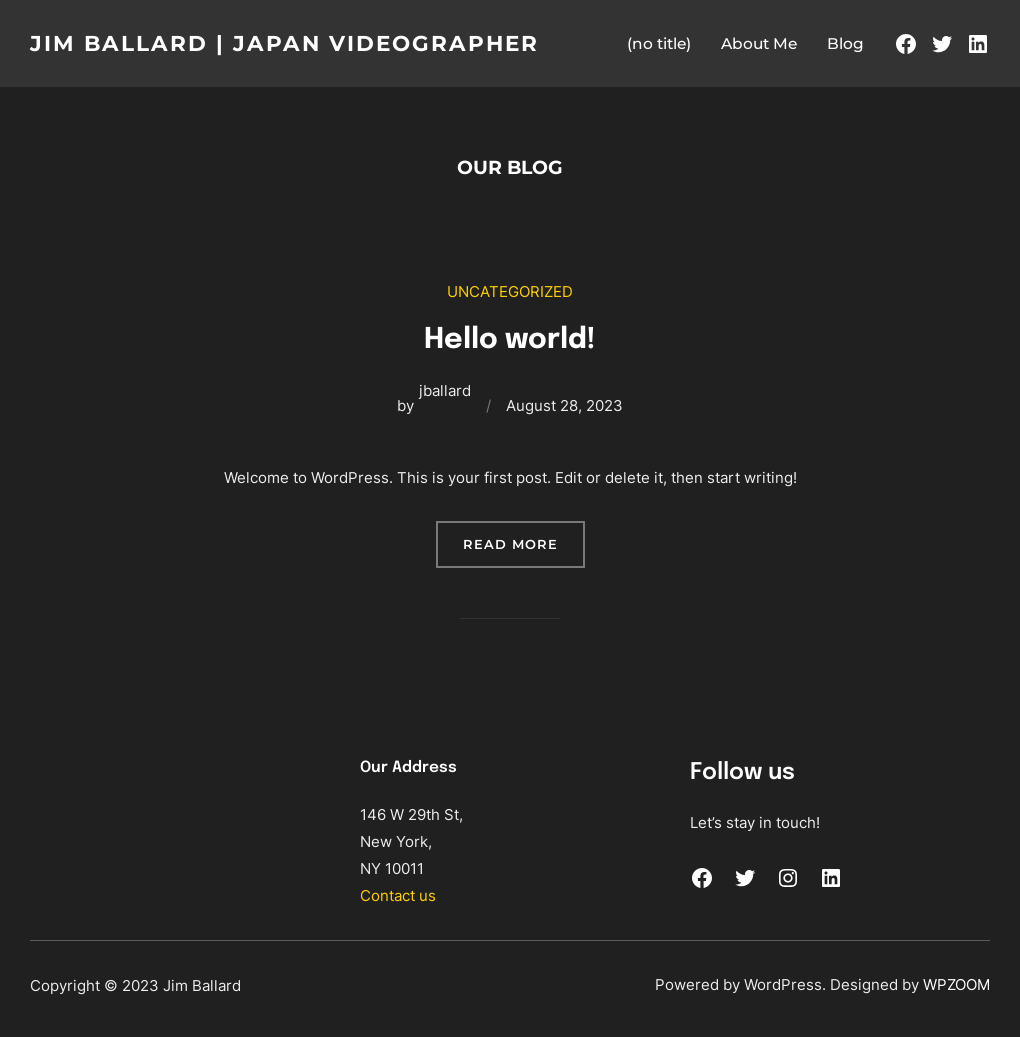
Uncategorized (510, 291)
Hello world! (510, 338)
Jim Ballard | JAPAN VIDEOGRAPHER (298, 43)
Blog (845, 43)
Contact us (398, 895)
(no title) (659, 43)
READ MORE (524, 549)
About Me (759, 43)
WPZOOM (956, 983)
